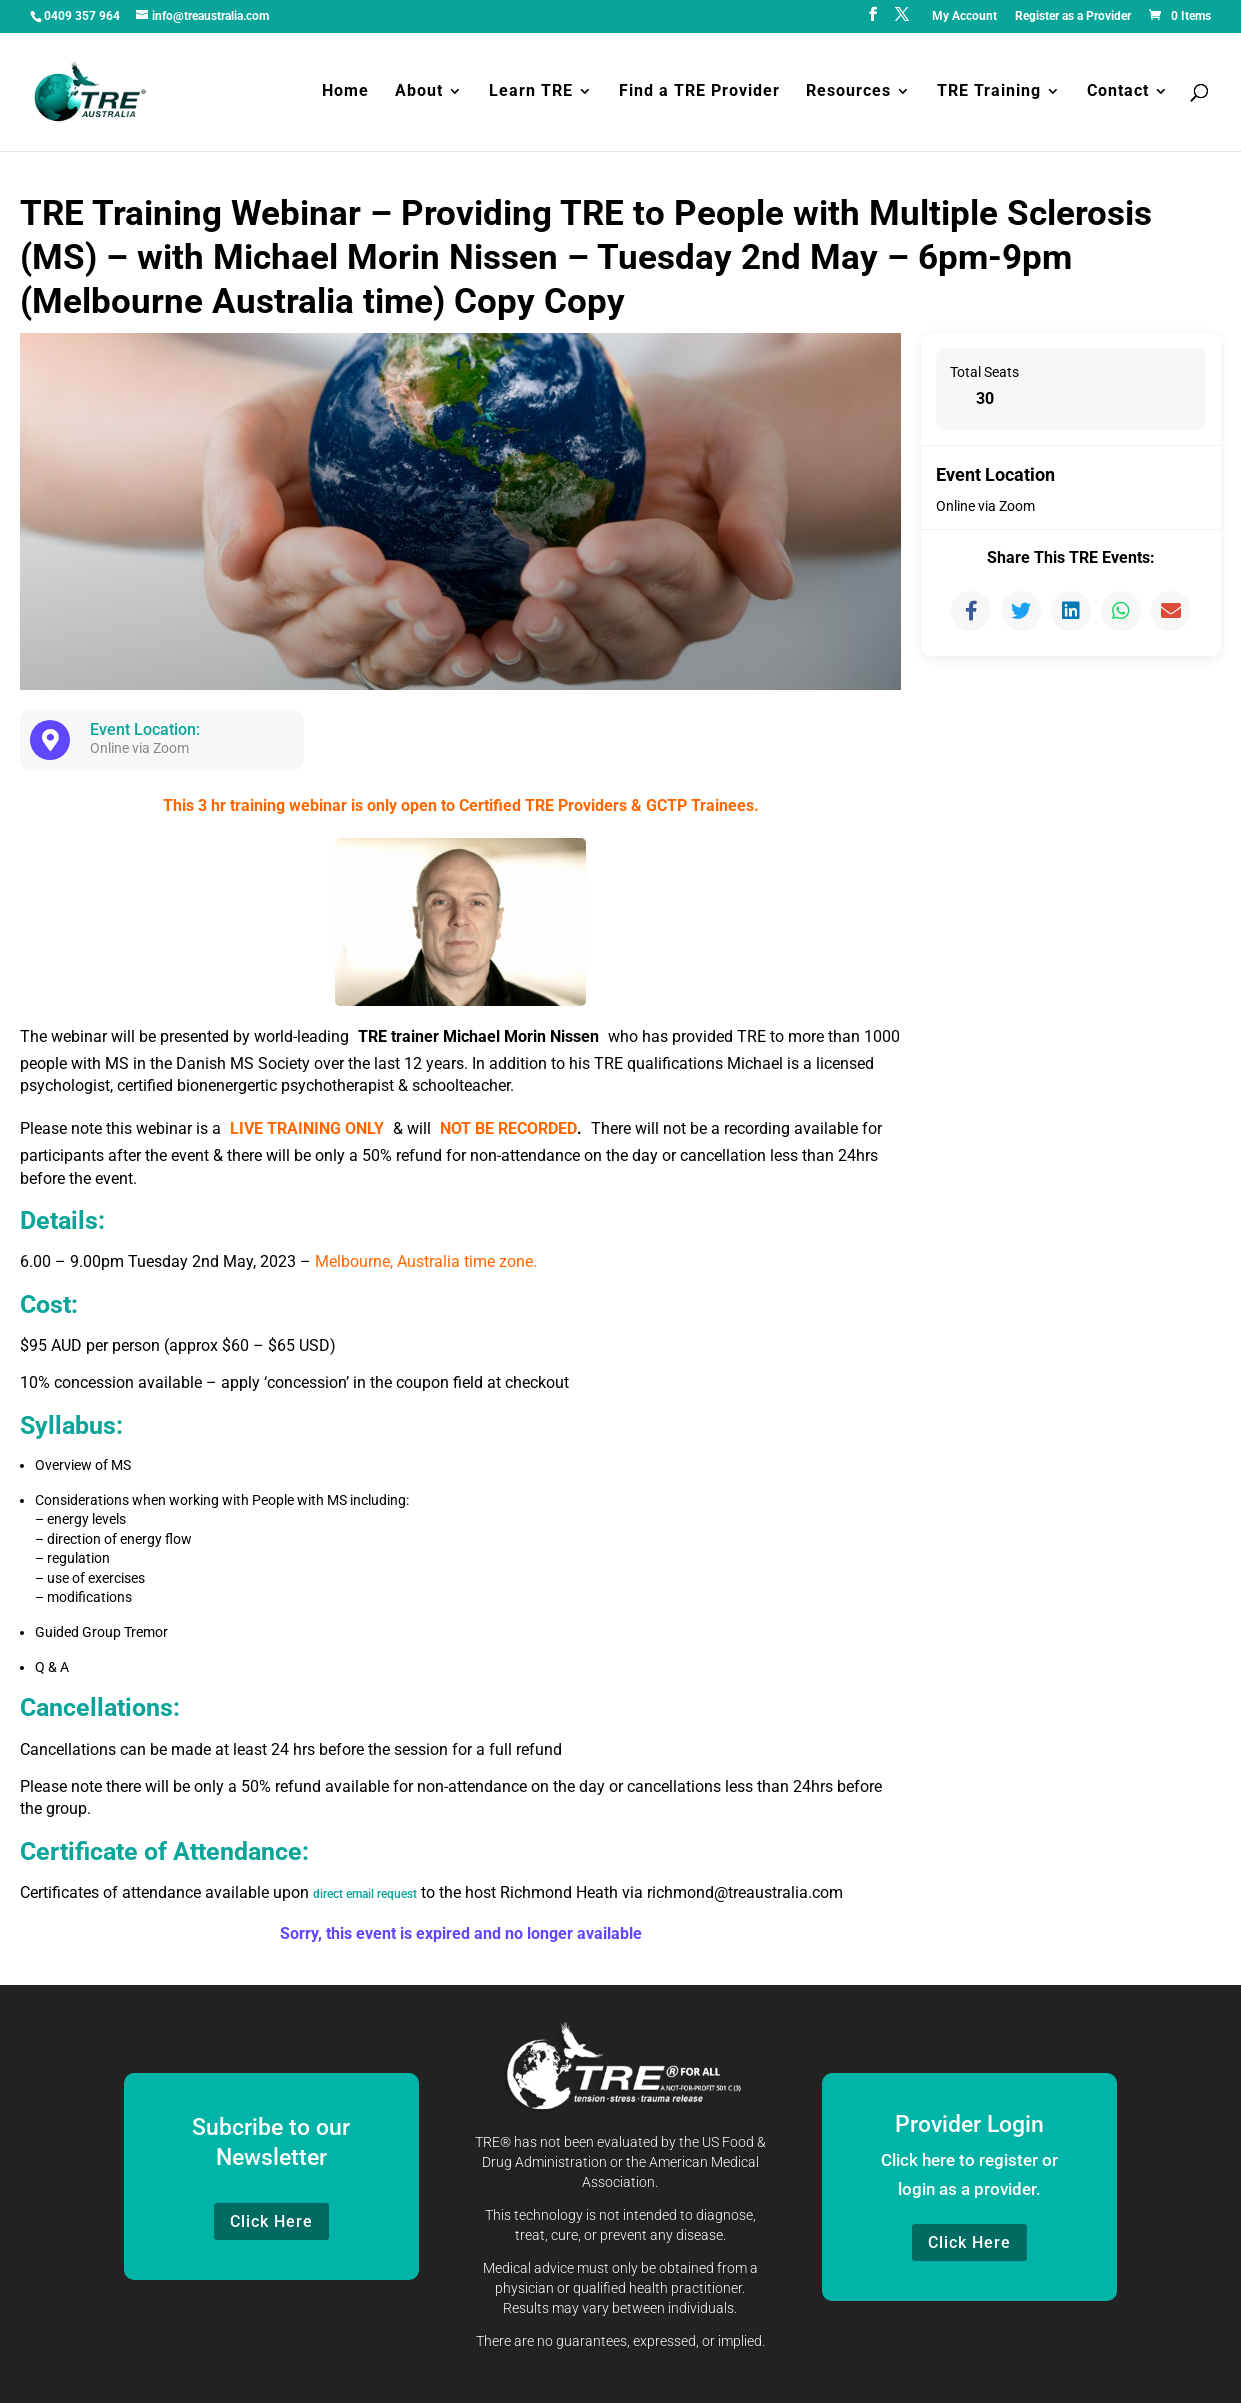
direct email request (382, 1892)
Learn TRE (531, 94)
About (419, 94)
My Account (964, 16)
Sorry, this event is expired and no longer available (461, 1933)
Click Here (271, 2221)
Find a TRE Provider (699, 94)
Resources (848, 94)
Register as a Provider (1073, 16)
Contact (1118, 94)
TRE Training (989, 94)
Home (345, 94)
